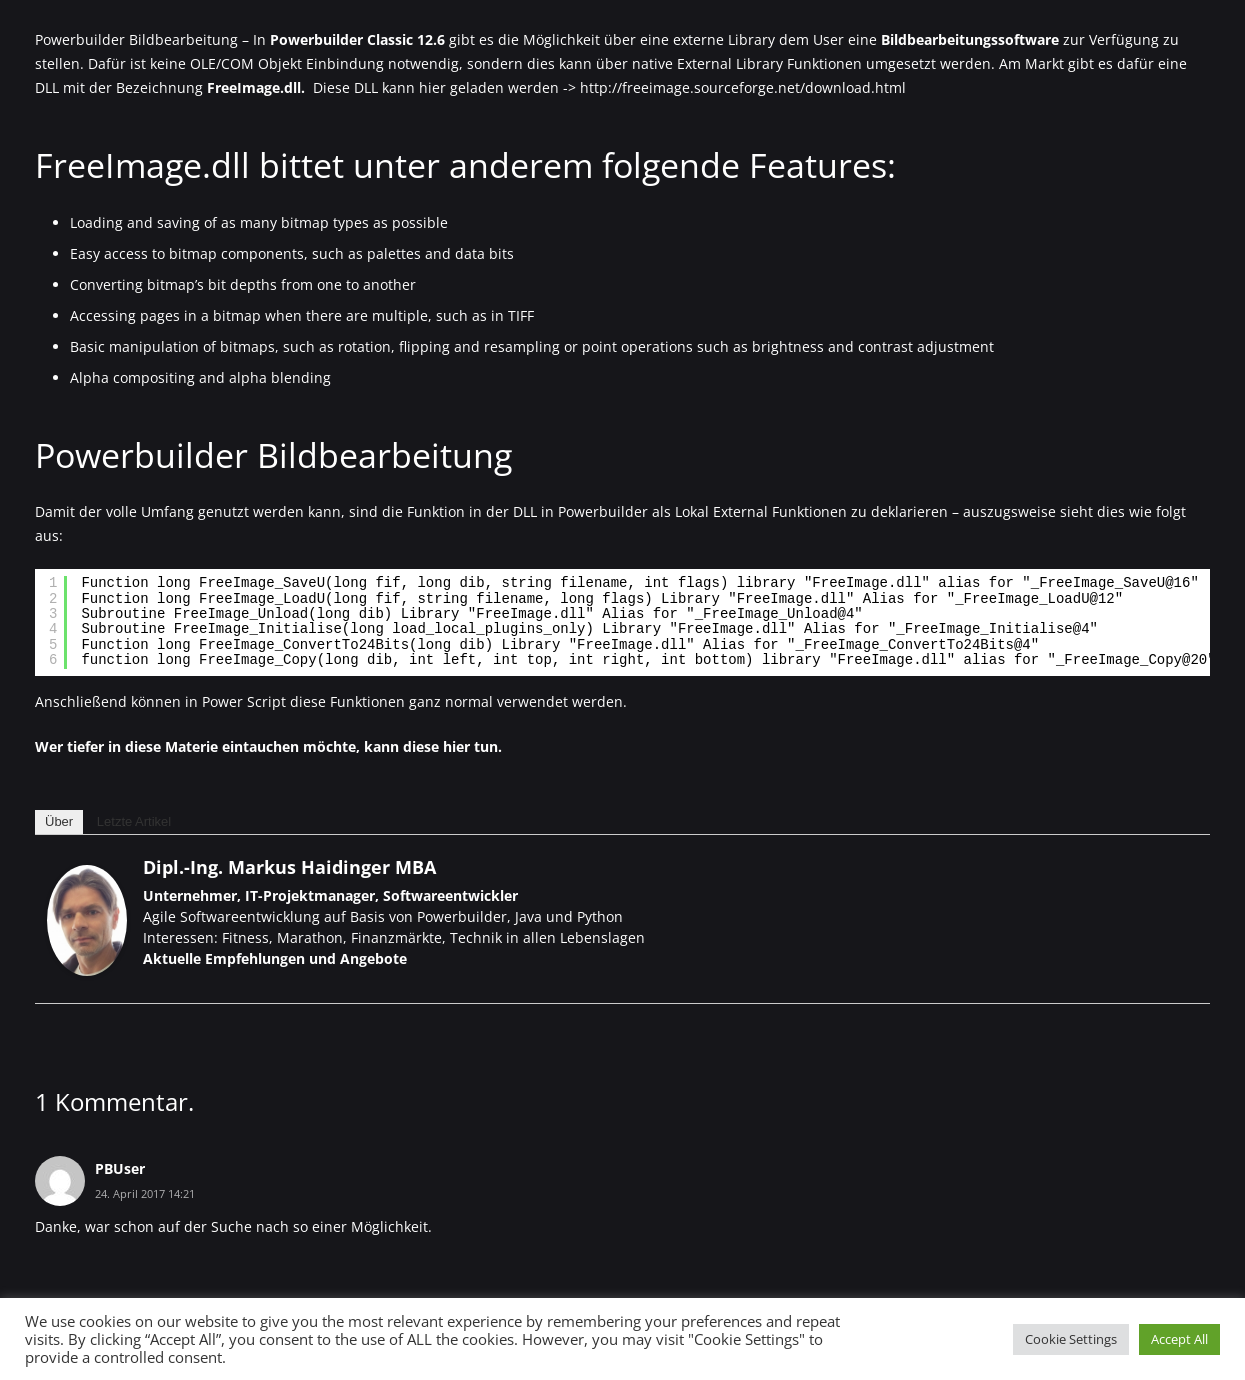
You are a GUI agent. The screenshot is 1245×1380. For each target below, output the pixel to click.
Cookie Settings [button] (1071, 1339)
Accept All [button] (1179, 1339)
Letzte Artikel (134, 821)
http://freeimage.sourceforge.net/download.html (743, 87)
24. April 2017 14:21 (145, 1193)
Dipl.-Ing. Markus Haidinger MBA (289, 867)
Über (59, 821)
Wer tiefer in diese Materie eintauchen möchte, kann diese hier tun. (268, 746)
